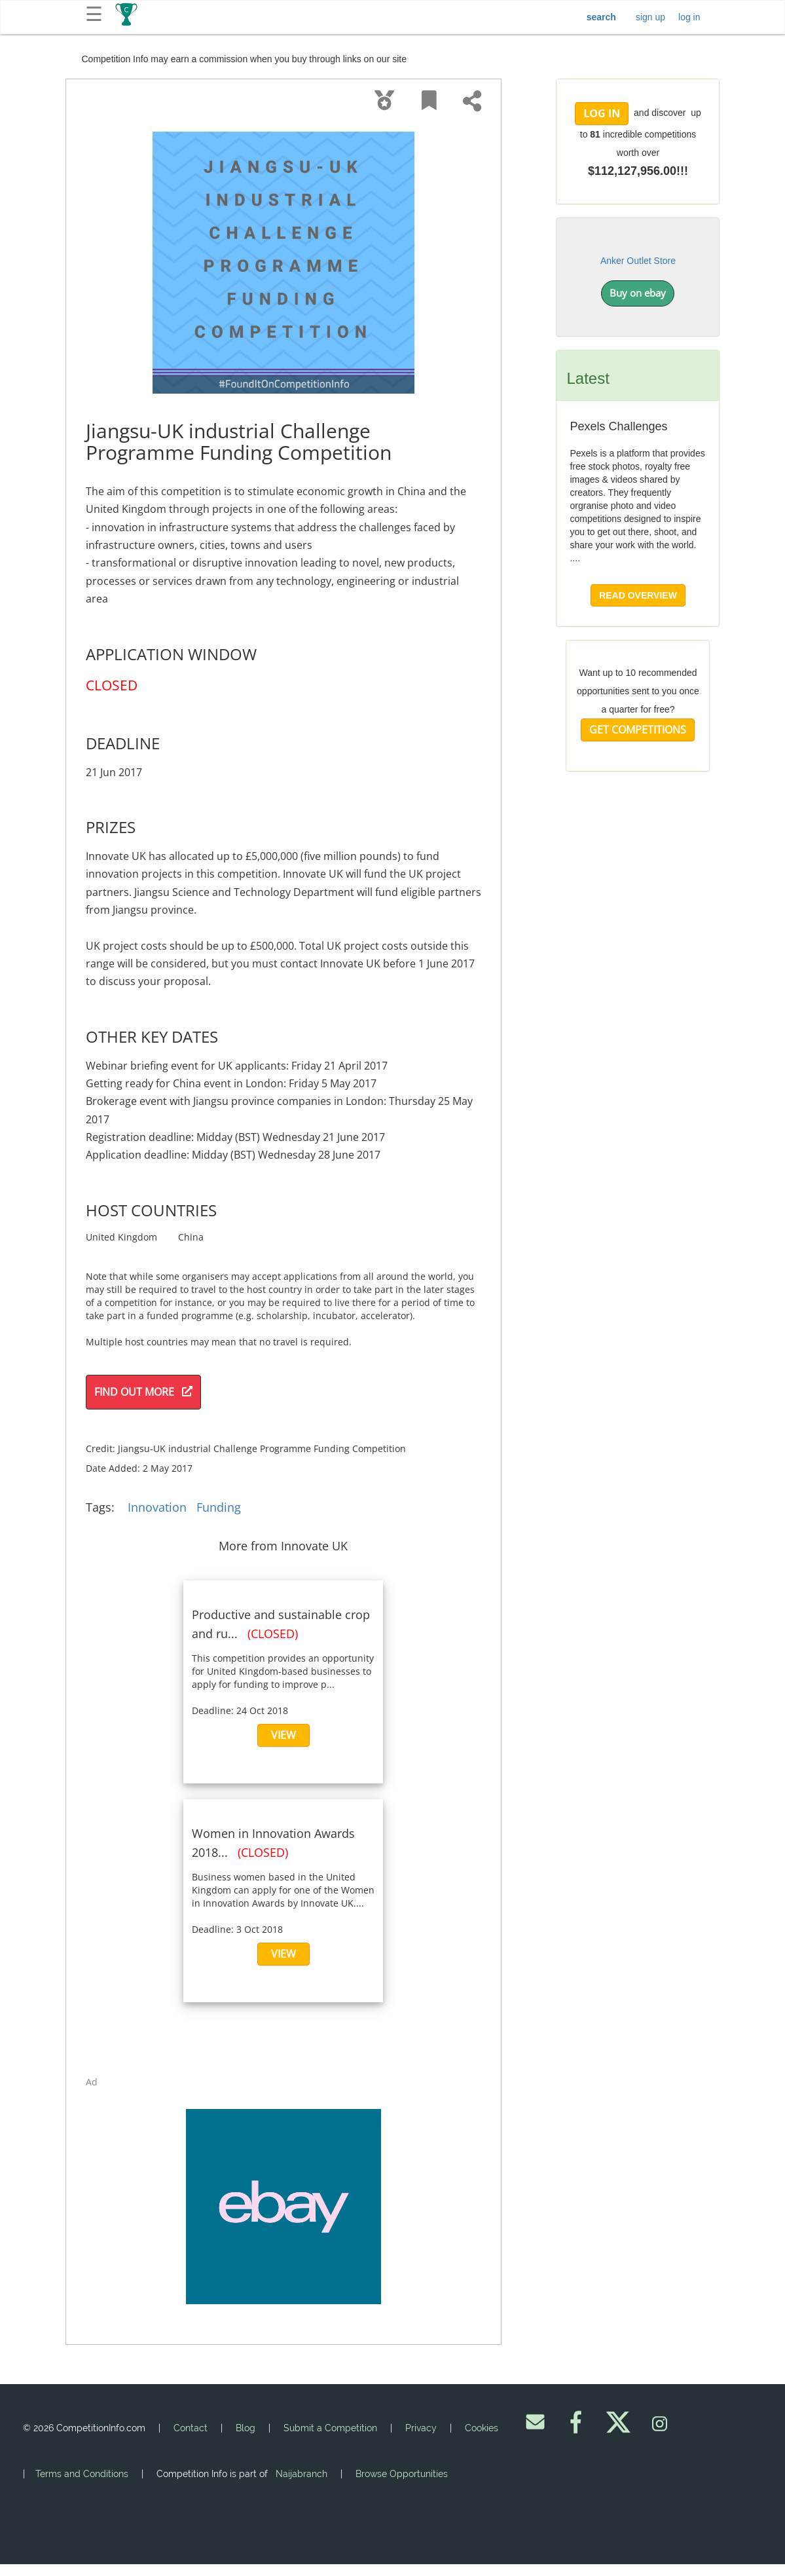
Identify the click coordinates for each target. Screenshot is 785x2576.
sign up (650, 17)
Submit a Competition (330, 2428)
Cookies (481, 2428)
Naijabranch (301, 2474)
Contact (190, 2428)
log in (689, 17)
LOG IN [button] (601, 113)
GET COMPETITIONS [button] (637, 729)
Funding (218, 1507)
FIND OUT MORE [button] (143, 1392)
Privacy (421, 2428)
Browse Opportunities (402, 2474)
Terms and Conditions (81, 2474)
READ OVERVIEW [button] (638, 595)
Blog (245, 2428)
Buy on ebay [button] (638, 293)
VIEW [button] (283, 1735)
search (601, 17)
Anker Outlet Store (638, 260)
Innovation (157, 1507)
